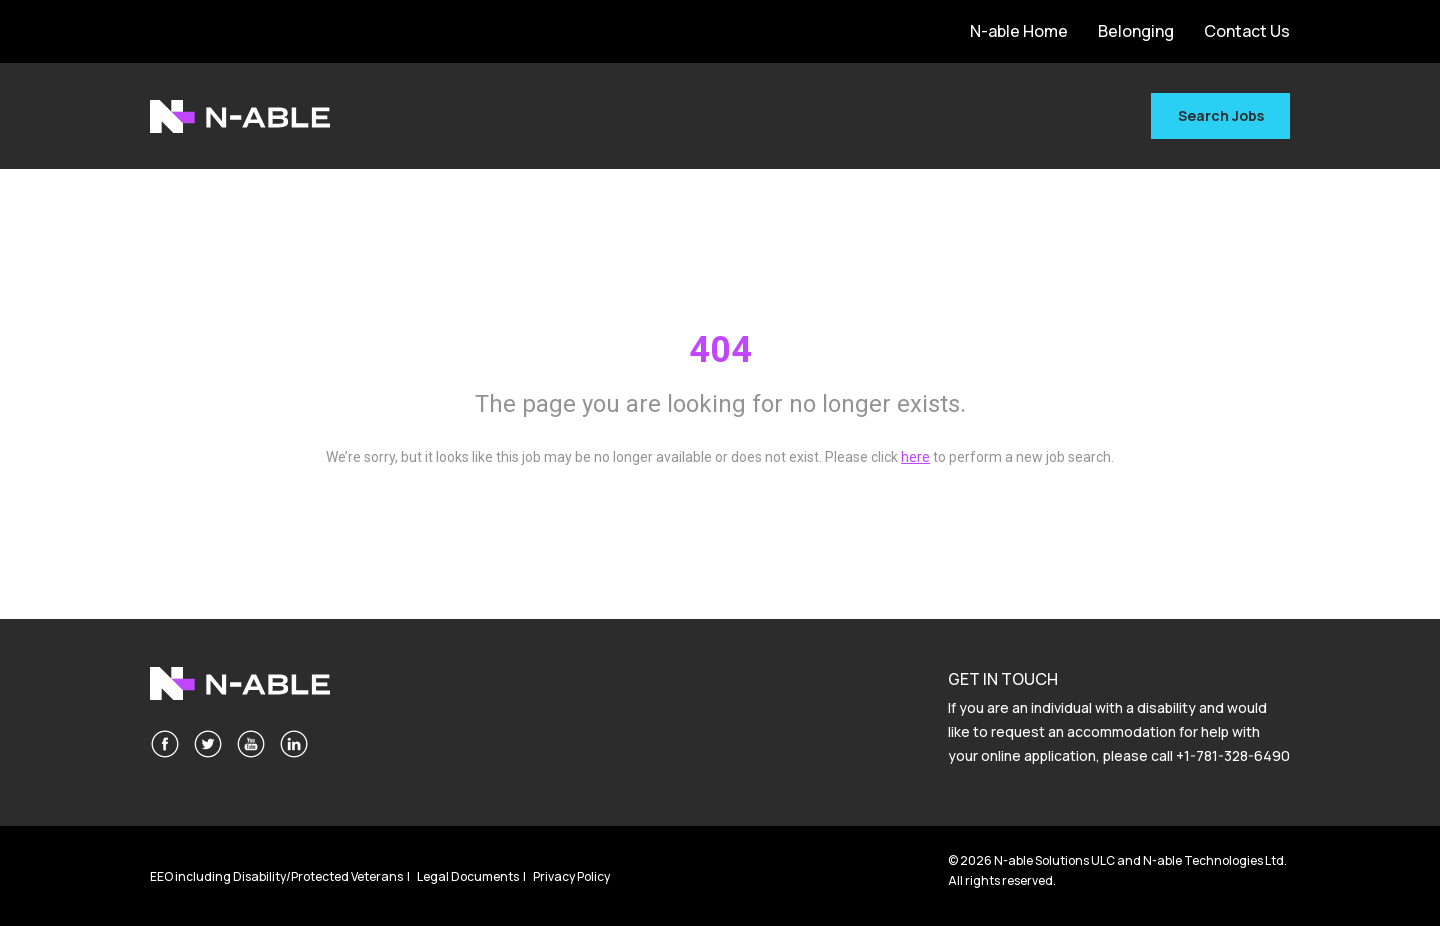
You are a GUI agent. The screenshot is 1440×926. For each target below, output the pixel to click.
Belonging (1136, 31)
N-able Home (1019, 31)
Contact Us (1247, 31)
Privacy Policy (571, 876)
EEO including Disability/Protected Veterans (276, 876)
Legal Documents (468, 876)
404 (720, 350)
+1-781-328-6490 (1233, 755)
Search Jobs (1221, 115)
